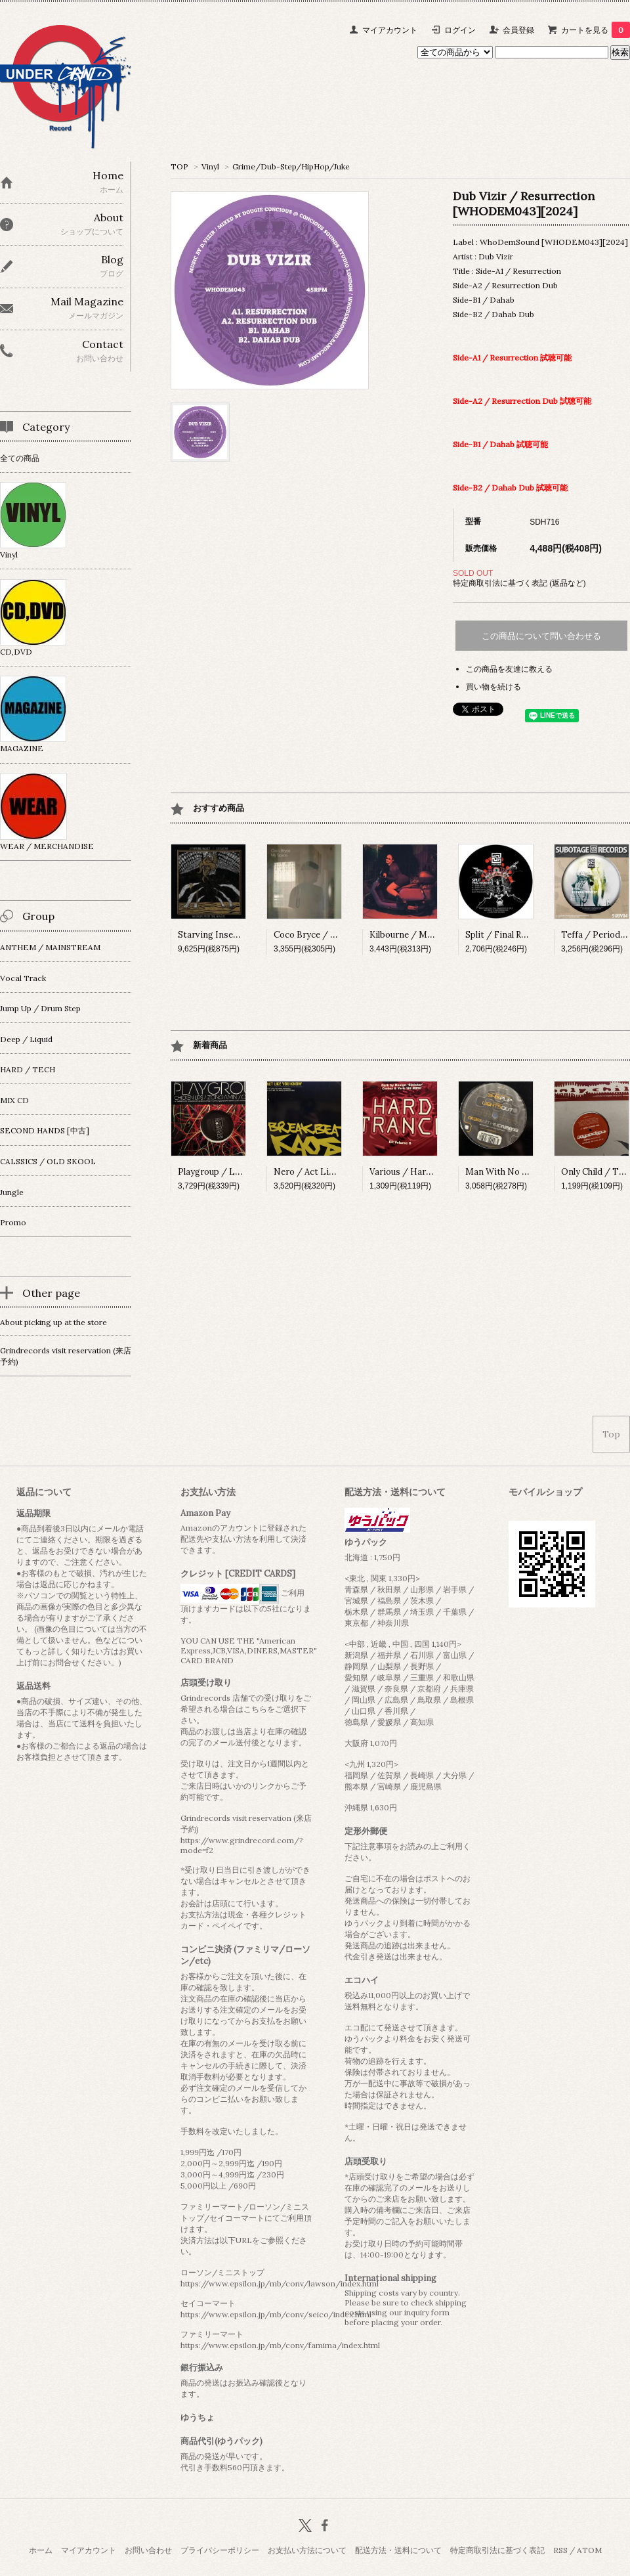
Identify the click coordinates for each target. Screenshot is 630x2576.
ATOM (589, 2550)
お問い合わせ (148, 2550)
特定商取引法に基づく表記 (497, 2550)
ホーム (40, 2550)
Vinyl (210, 166)
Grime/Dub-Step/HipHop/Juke (291, 166)
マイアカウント (389, 30)
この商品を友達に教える (509, 669)
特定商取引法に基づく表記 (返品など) (519, 583)
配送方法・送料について (398, 2550)
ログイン (460, 30)
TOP (179, 166)
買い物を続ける (493, 686)
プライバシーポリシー (219, 2550)
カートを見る (595, 30)
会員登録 (518, 30)
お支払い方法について (307, 2550)
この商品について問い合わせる (541, 636)
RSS (560, 2550)
